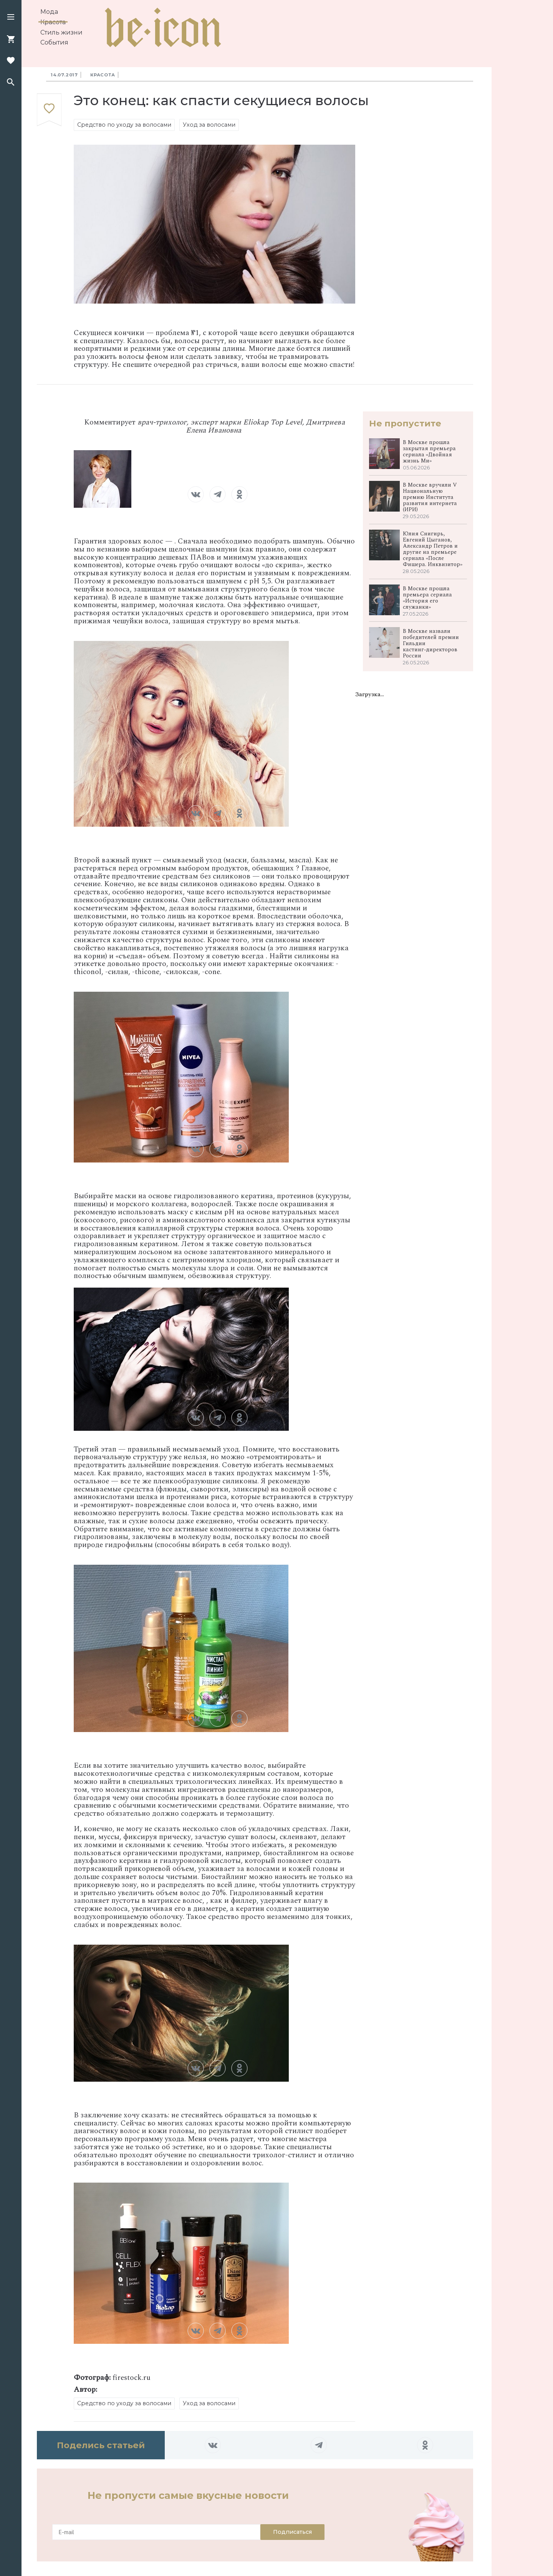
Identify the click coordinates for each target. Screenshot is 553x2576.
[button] (10, 17)
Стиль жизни (61, 32)
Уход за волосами (209, 124)
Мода (49, 11)
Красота (53, 22)
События (54, 42)
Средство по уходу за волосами (124, 124)
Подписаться (292, 2531)
